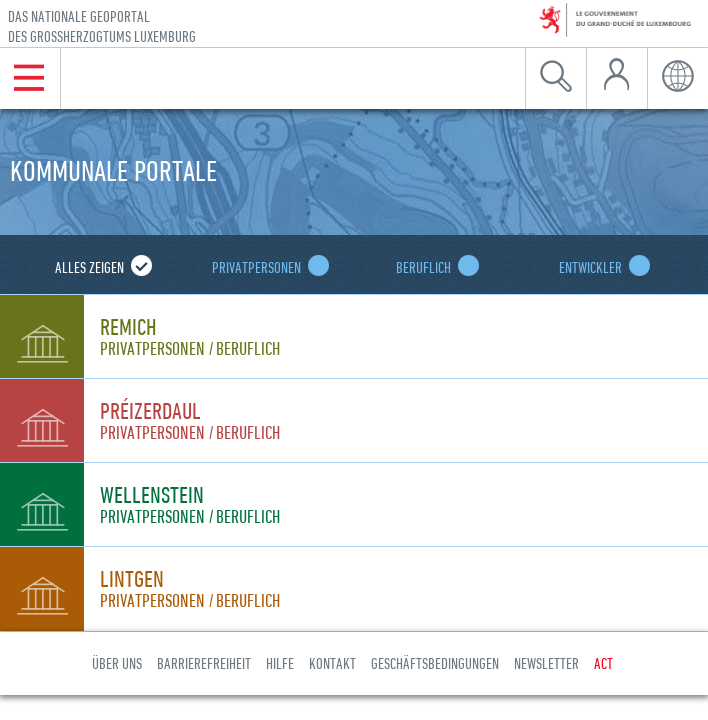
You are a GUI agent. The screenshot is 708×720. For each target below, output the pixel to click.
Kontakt (332, 663)
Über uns (117, 663)
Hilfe (280, 663)
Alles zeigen (99, 267)
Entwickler (600, 267)
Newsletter (546, 663)
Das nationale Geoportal (102, 26)
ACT (603, 663)
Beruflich (433, 267)
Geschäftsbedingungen (435, 663)
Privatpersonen (266, 267)
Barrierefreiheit (204, 663)
